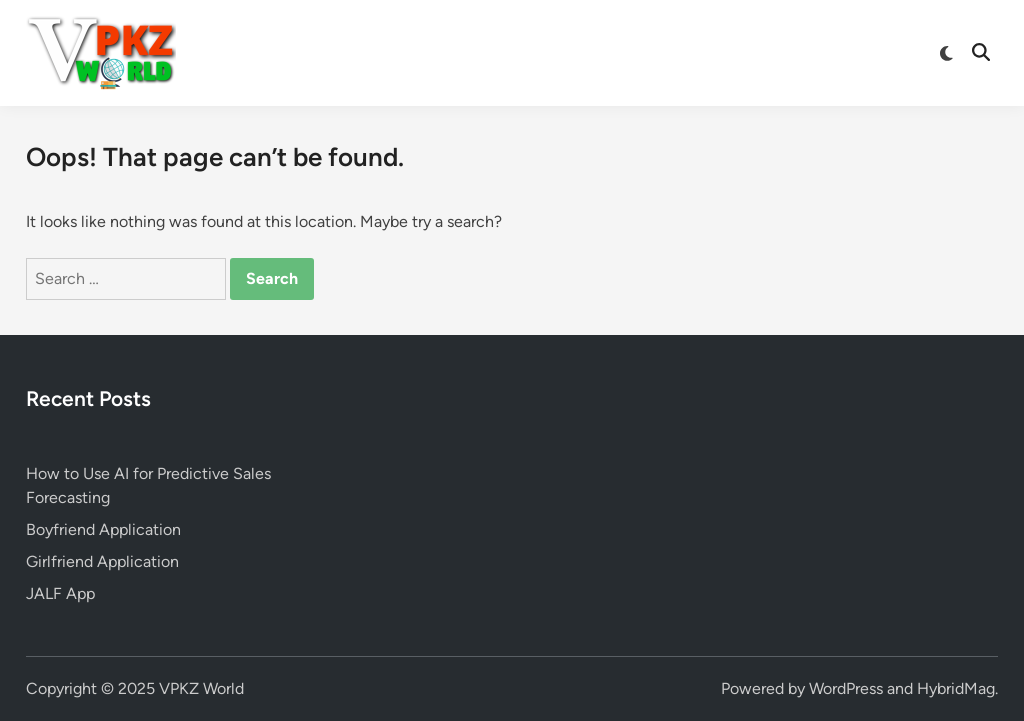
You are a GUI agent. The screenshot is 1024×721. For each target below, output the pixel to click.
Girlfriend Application (102, 561)
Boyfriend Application (103, 529)
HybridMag (956, 688)
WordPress (846, 688)
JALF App (60, 593)
